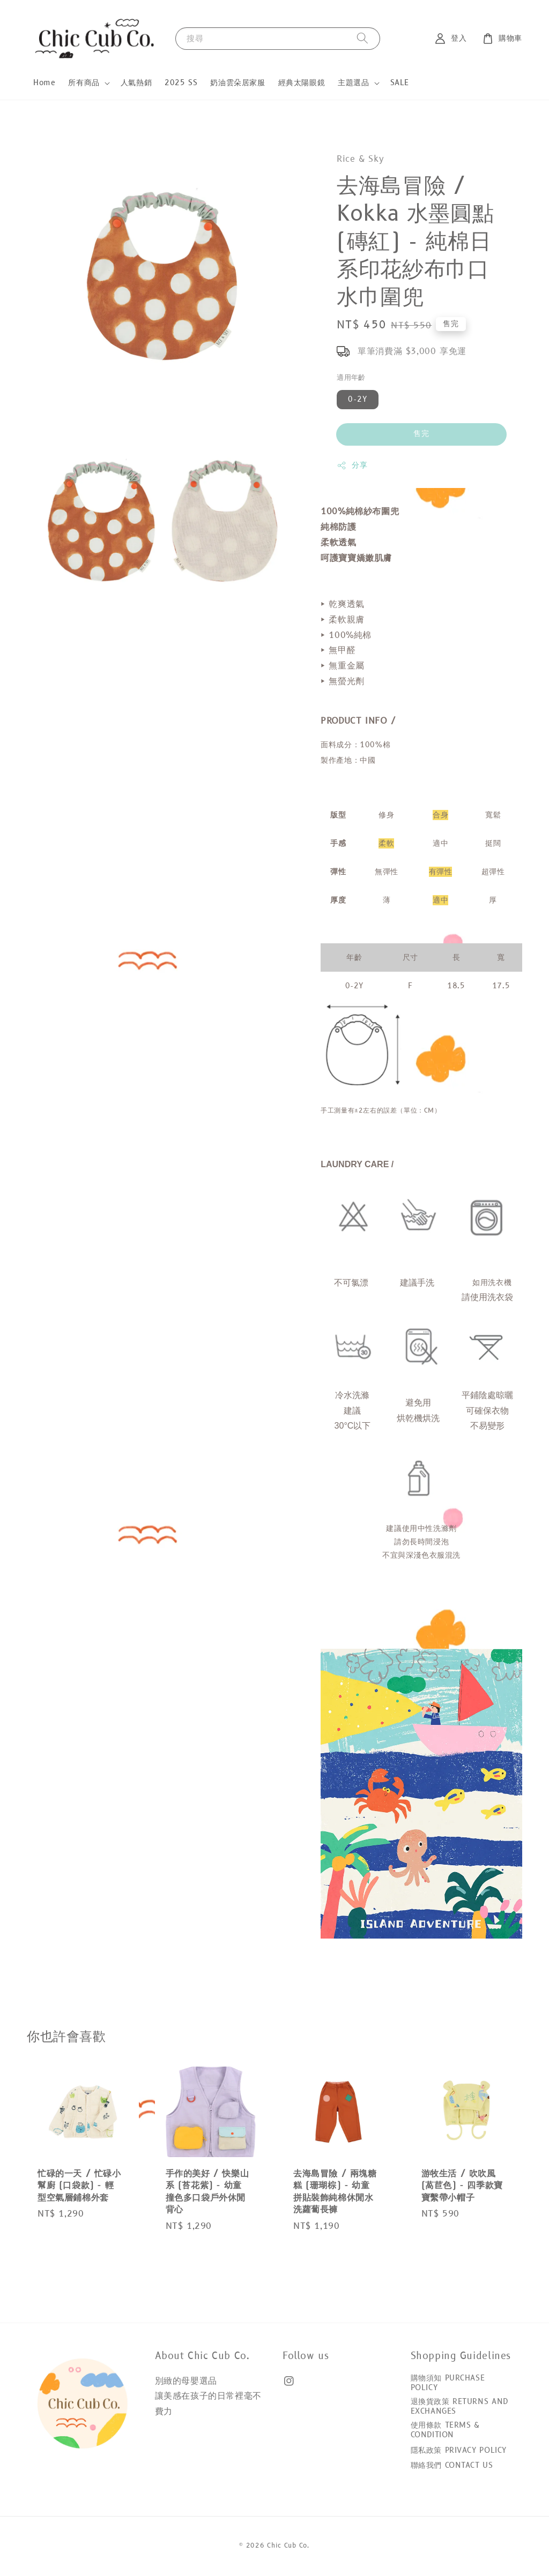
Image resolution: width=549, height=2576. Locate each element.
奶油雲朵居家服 (237, 83)
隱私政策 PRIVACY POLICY (459, 2450)
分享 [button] (352, 465)
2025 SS (181, 83)
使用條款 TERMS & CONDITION (445, 2430)
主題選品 (353, 83)
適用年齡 (351, 377)
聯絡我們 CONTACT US (452, 2465)
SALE (399, 83)
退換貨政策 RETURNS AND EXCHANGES (459, 2406)
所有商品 (83, 83)
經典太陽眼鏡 (301, 83)
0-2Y (357, 399)
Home (44, 83)
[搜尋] (362, 38)
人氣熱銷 (136, 83)
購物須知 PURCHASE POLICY (448, 2383)
